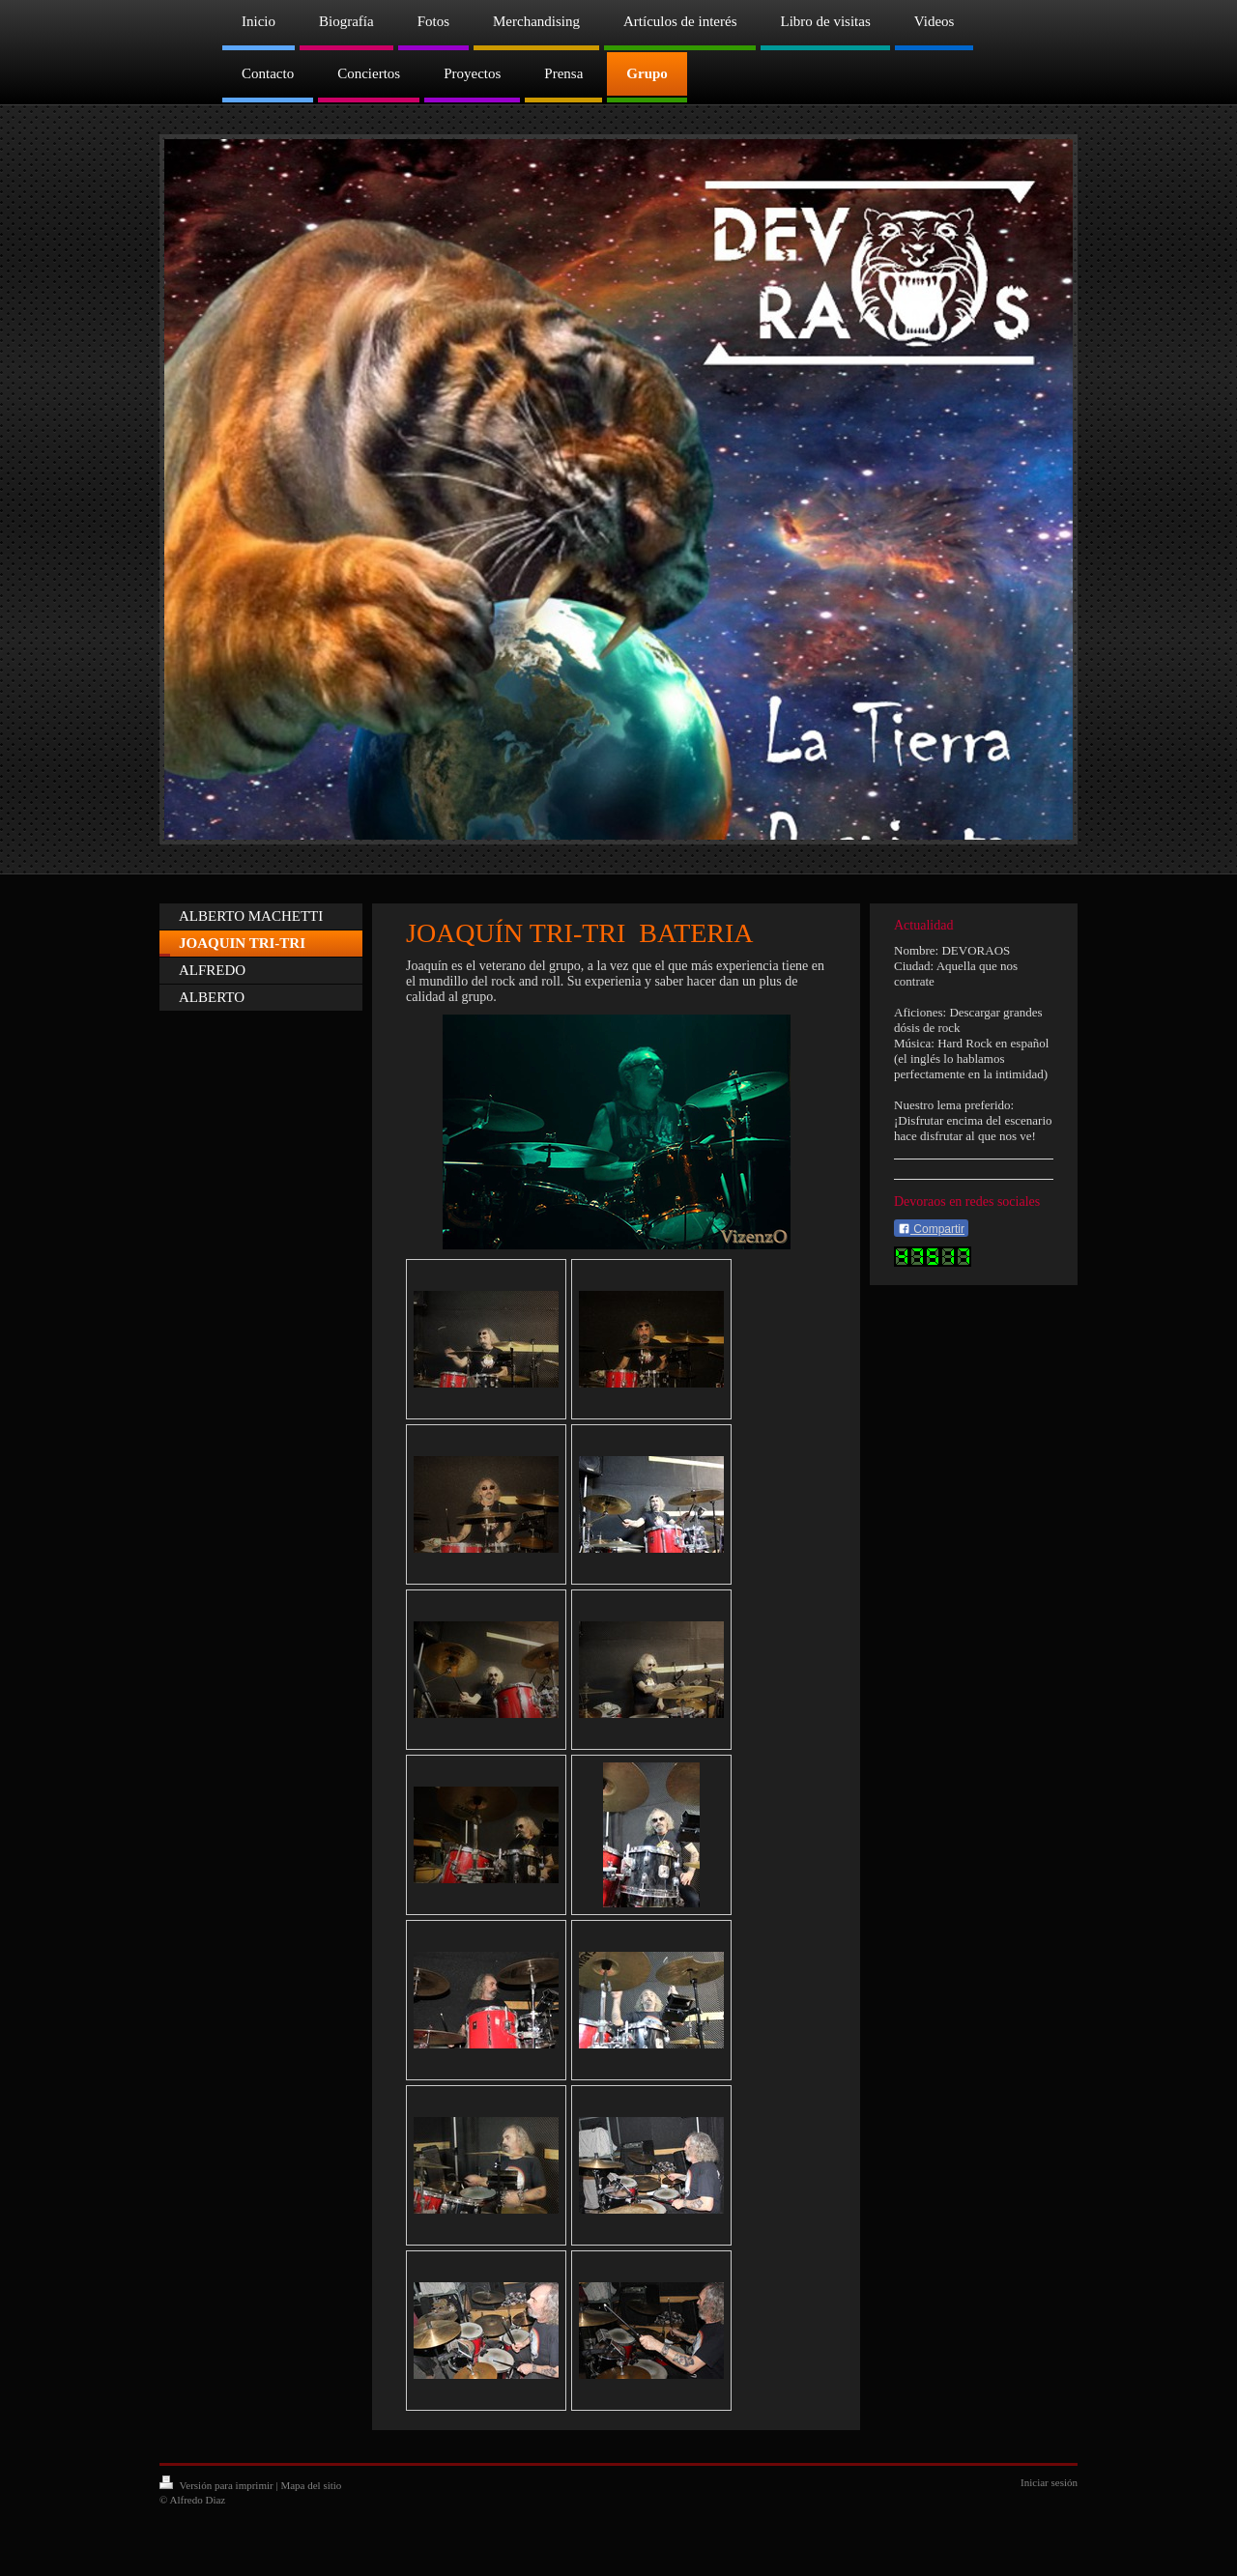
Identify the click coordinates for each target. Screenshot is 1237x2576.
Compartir (931, 1229)
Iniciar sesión (1049, 2482)
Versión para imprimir (217, 2485)
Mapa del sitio (310, 2485)
